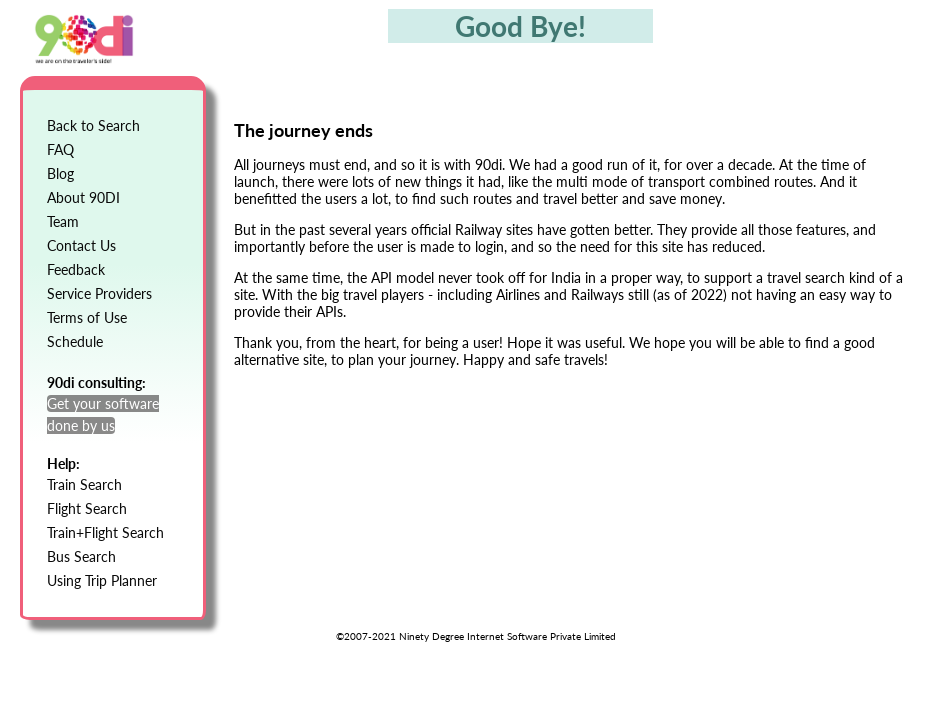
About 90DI (83, 197)
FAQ (60, 149)
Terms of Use (87, 317)
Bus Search (81, 556)
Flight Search (87, 508)
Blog (60, 173)
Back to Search (93, 125)
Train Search (84, 484)
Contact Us (81, 245)
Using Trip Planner (102, 580)
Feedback (76, 269)
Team (63, 221)
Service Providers (99, 293)
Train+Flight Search (105, 532)
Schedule (75, 341)
